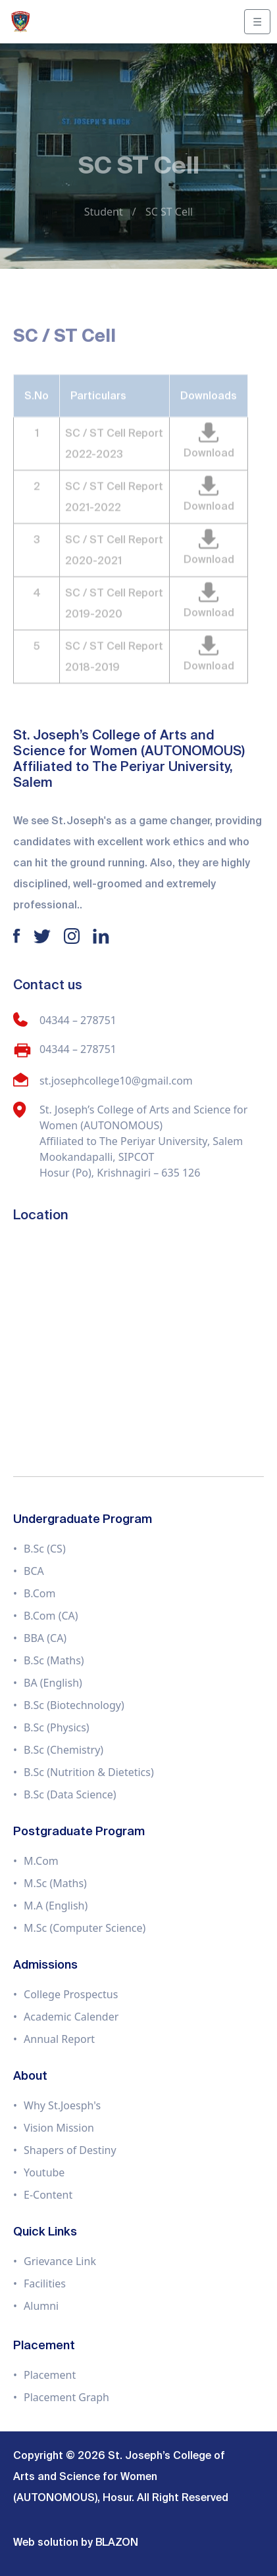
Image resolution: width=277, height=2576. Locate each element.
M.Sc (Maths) (55, 1883)
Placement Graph (66, 2397)
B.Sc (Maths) (54, 1660)
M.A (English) (56, 1905)
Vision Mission (59, 2127)
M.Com (41, 1861)
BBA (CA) (45, 1638)
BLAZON (116, 2542)
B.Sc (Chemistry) (63, 1750)
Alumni (41, 2306)
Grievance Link (60, 2261)
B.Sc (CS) (45, 1548)
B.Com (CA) (51, 1615)
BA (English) (53, 1682)
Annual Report (59, 2039)
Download (209, 460)
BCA (34, 1571)
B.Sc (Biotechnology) (74, 1705)
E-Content (48, 2195)
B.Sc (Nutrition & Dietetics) (89, 1772)
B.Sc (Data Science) (70, 1794)
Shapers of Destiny (70, 2150)
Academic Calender (71, 2016)
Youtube (44, 2172)
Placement (50, 2375)
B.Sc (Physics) (56, 1727)
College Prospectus (71, 1994)
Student (103, 211)
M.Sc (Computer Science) (84, 1928)
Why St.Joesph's (62, 2105)
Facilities (45, 2283)
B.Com (39, 1593)
